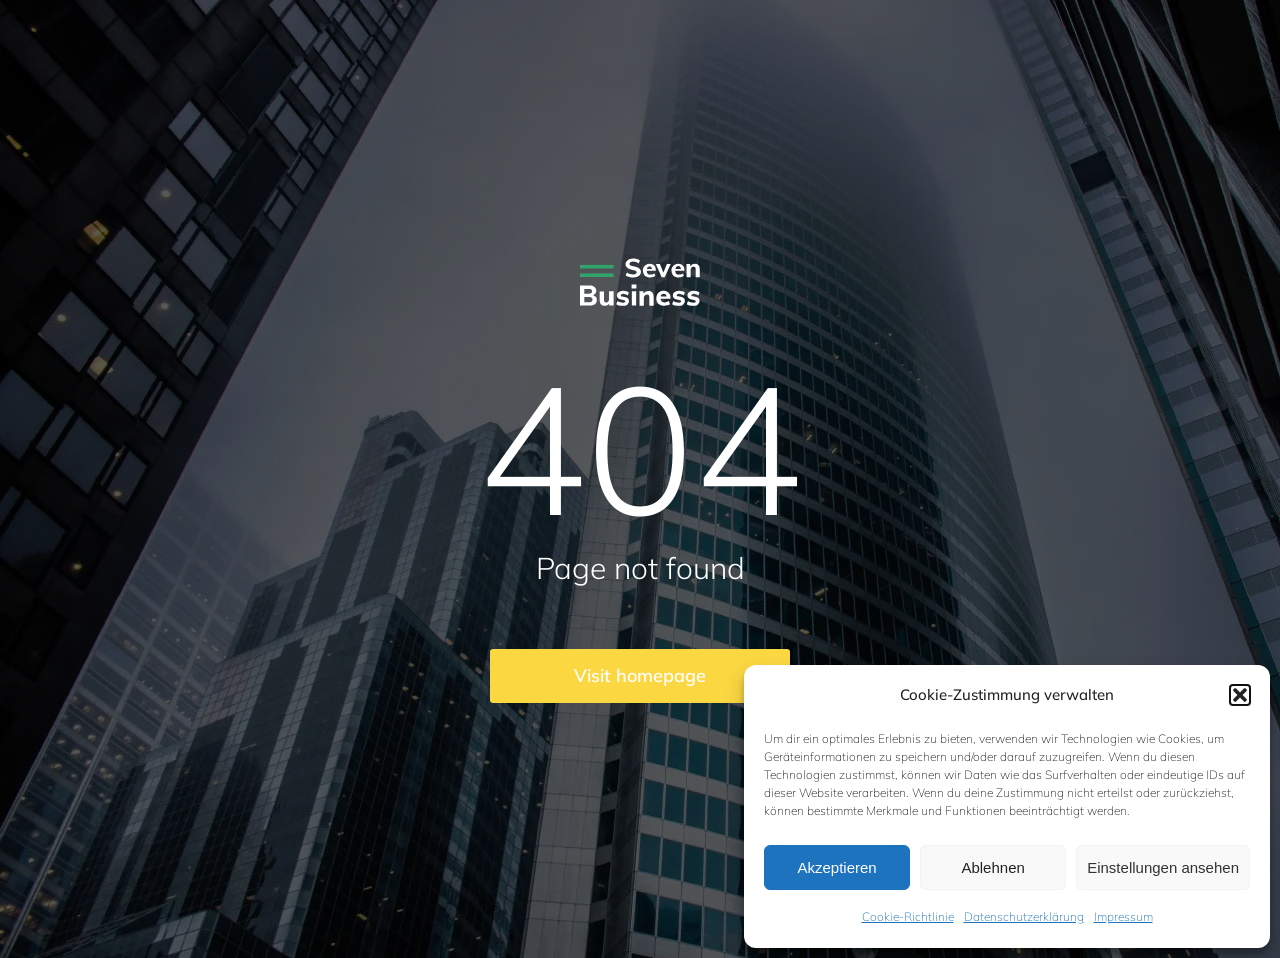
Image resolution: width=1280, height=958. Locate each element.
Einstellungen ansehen (1163, 867)
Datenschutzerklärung (1024, 916)
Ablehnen (992, 867)
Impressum (1123, 916)
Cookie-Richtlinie (908, 916)
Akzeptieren (836, 867)
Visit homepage (640, 675)
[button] (1240, 695)
